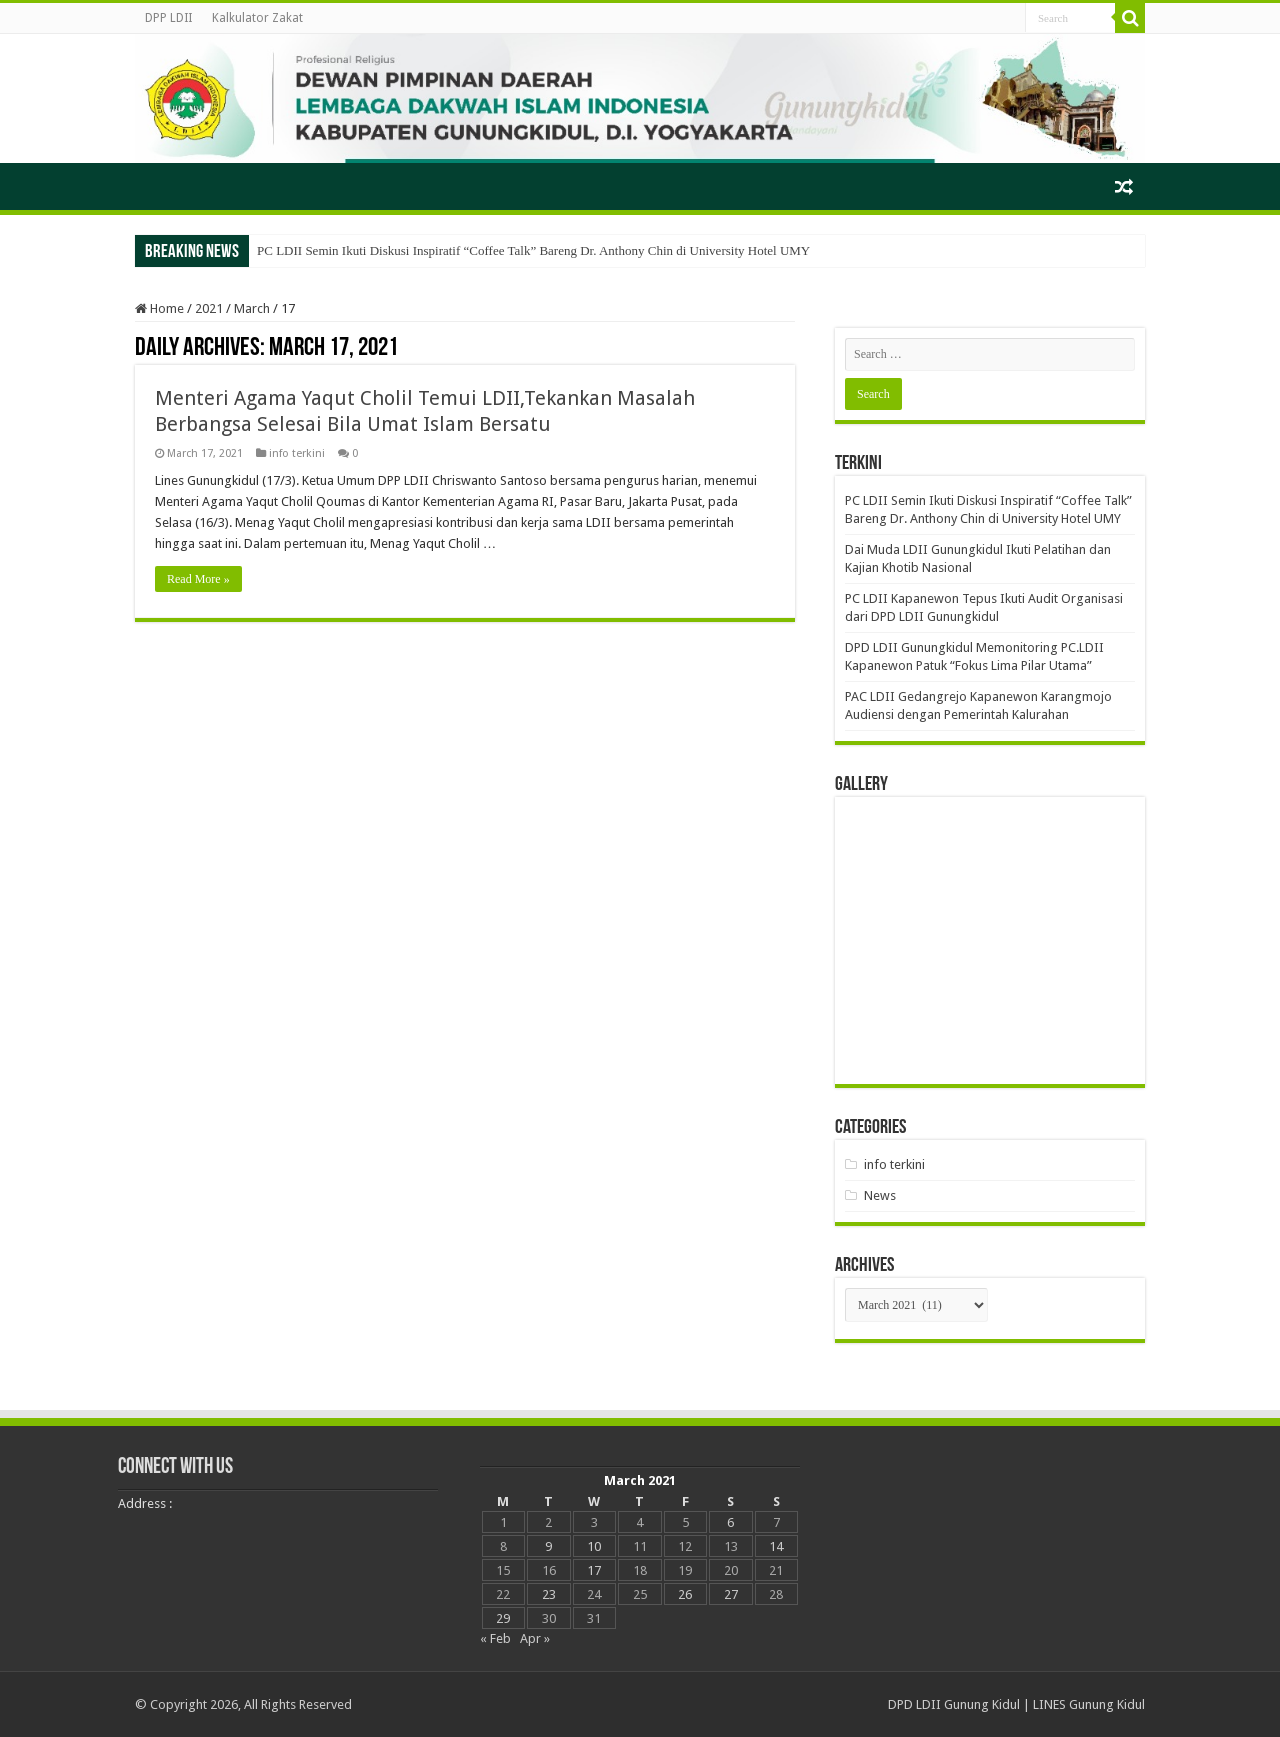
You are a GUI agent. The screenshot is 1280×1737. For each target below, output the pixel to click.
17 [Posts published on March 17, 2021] (594, 1570)
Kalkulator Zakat (257, 18)
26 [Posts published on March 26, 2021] (685, 1594)
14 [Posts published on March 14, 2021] (776, 1546)
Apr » (535, 1638)
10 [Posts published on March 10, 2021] (594, 1546)
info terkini (297, 453)
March (252, 308)
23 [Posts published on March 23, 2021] (549, 1594)
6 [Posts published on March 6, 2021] (730, 1522)
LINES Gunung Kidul (1089, 1704)
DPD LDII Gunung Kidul (954, 1704)
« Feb (495, 1638)
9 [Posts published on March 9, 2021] (548, 1546)
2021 (209, 308)
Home (159, 308)
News (880, 1195)
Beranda (161, 184)
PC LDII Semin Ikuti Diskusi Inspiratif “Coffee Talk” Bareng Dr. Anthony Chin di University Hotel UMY (533, 250)
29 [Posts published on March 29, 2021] (503, 1618)
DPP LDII (168, 18)
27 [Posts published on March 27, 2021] (731, 1594)
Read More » (198, 579)
